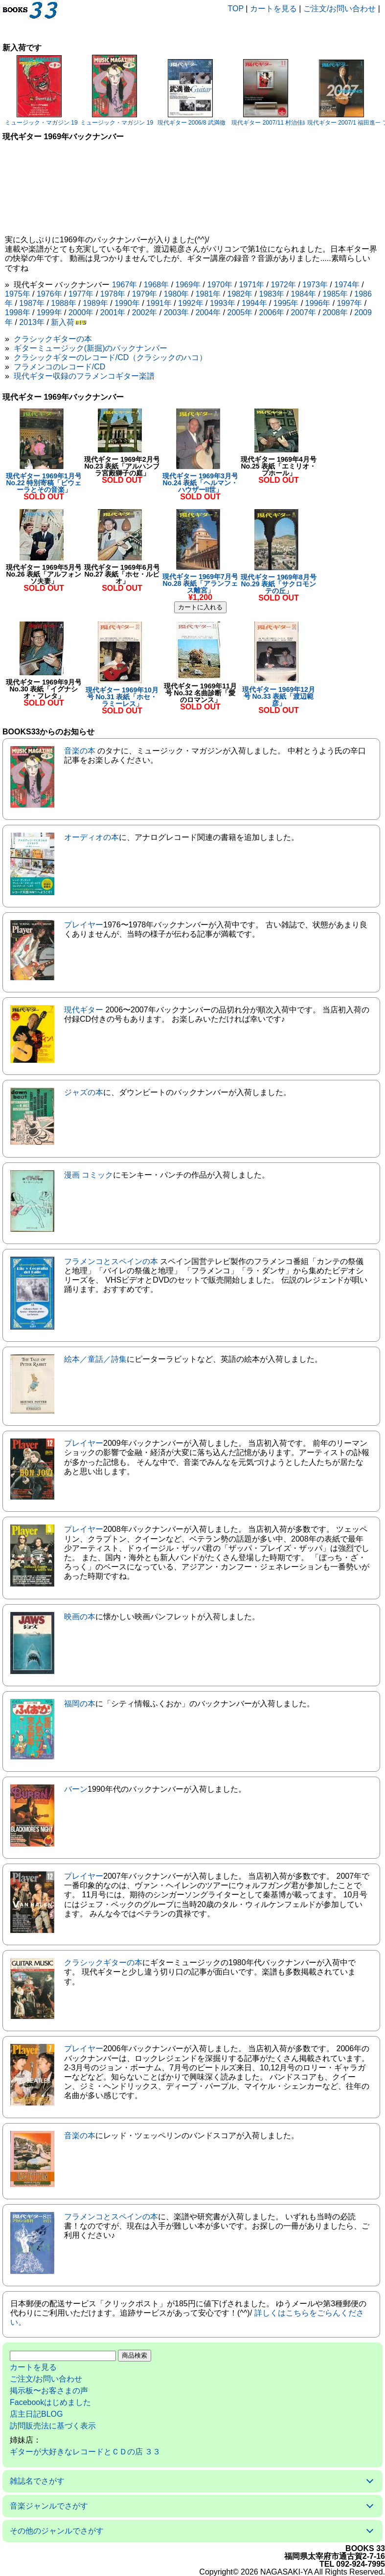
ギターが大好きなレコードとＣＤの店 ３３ (85, 2451)
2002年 (145, 312)
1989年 (95, 303)
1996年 (318, 303)
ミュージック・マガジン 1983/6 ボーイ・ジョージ (146, 122)
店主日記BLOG (36, 2414)
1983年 (272, 294)
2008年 (335, 312)
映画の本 (79, 1616)
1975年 (17, 294)
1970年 (220, 284)
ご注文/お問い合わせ (339, 8)
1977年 (81, 294)
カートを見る (273, 8)
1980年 (176, 294)
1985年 (335, 294)
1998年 (17, 312)
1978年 (113, 294)
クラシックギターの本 (53, 339)
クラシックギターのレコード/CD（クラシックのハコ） (110, 357)
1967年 (124, 284)
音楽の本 (79, 751)
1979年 (145, 294)
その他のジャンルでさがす (57, 2531)
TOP (236, 8)
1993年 (222, 303)
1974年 (347, 284)
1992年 (191, 303)
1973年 (315, 284)
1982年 (240, 294)
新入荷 (62, 322)
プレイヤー (83, 925)
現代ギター (83, 1010)
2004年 (208, 312)
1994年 (254, 303)
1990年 (127, 303)
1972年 (283, 284)
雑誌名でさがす (37, 2481)
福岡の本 (79, 1703)
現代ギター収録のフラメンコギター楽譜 (84, 376)
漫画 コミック (88, 1175)
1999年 (49, 312)
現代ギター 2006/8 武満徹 (192, 122)
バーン (76, 1789)
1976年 (49, 294)
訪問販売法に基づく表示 (53, 2426)
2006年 (272, 312)
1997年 (349, 303)
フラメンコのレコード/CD (60, 367)
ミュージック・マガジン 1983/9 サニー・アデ (65, 122)
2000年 (81, 312)
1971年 (251, 284)
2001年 (113, 312)
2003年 (176, 312)
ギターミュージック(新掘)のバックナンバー (91, 348)
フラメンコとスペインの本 (111, 1261)
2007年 (303, 312)
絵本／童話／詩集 (95, 1359)
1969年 (188, 284)
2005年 (240, 312)
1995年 (286, 303)
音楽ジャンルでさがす (49, 2506)
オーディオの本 (91, 837)
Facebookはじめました (50, 2402)
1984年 (303, 294)
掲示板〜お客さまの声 (49, 2390)
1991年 (159, 303)
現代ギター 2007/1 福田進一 (344, 122)
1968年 (156, 284)
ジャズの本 (83, 1092)
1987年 (32, 303)
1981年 (208, 294)
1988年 (63, 303)
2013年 (32, 322)
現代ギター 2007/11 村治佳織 (270, 122)
